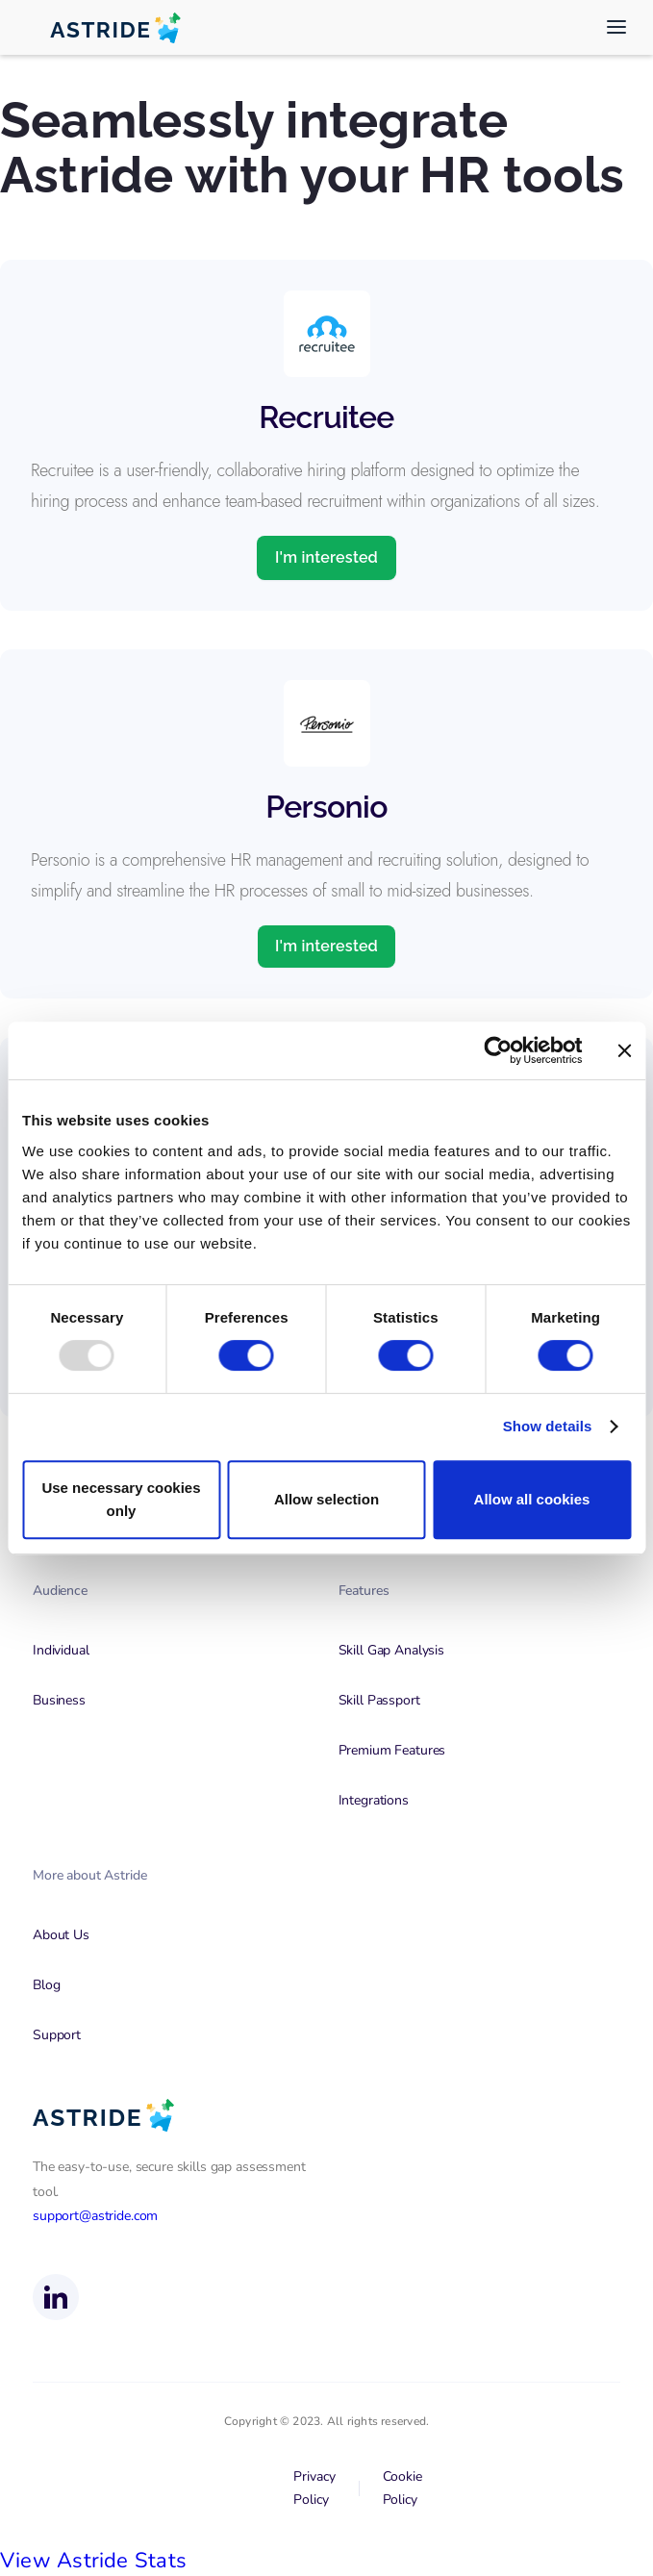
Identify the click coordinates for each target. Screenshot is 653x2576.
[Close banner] (624, 1050)
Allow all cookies (532, 1499)
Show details (547, 1426)
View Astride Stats (93, 2560)
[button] (616, 27)
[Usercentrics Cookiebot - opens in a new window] (498, 1050)
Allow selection (326, 1499)
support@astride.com (95, 2216)
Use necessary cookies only (120, 1499)
